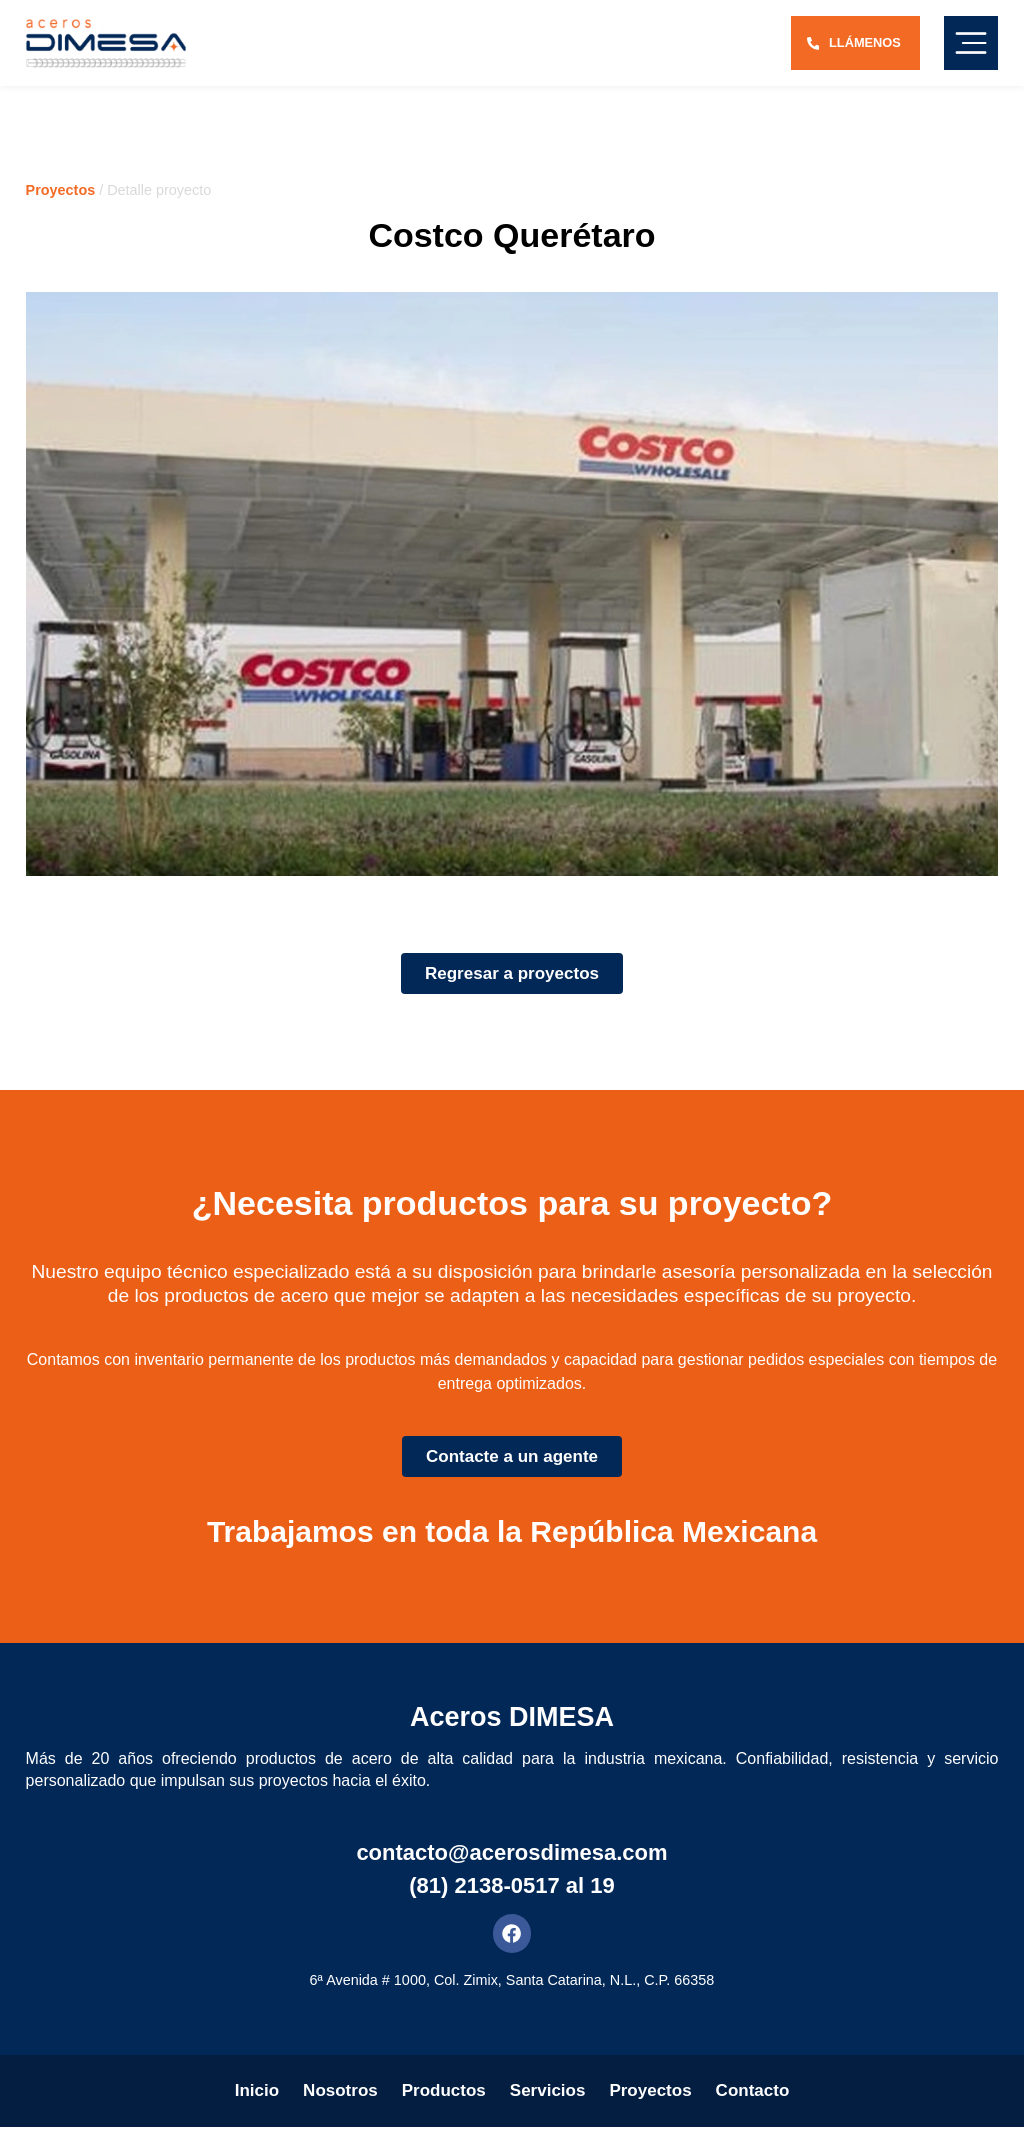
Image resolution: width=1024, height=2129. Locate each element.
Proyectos (61, 190)
